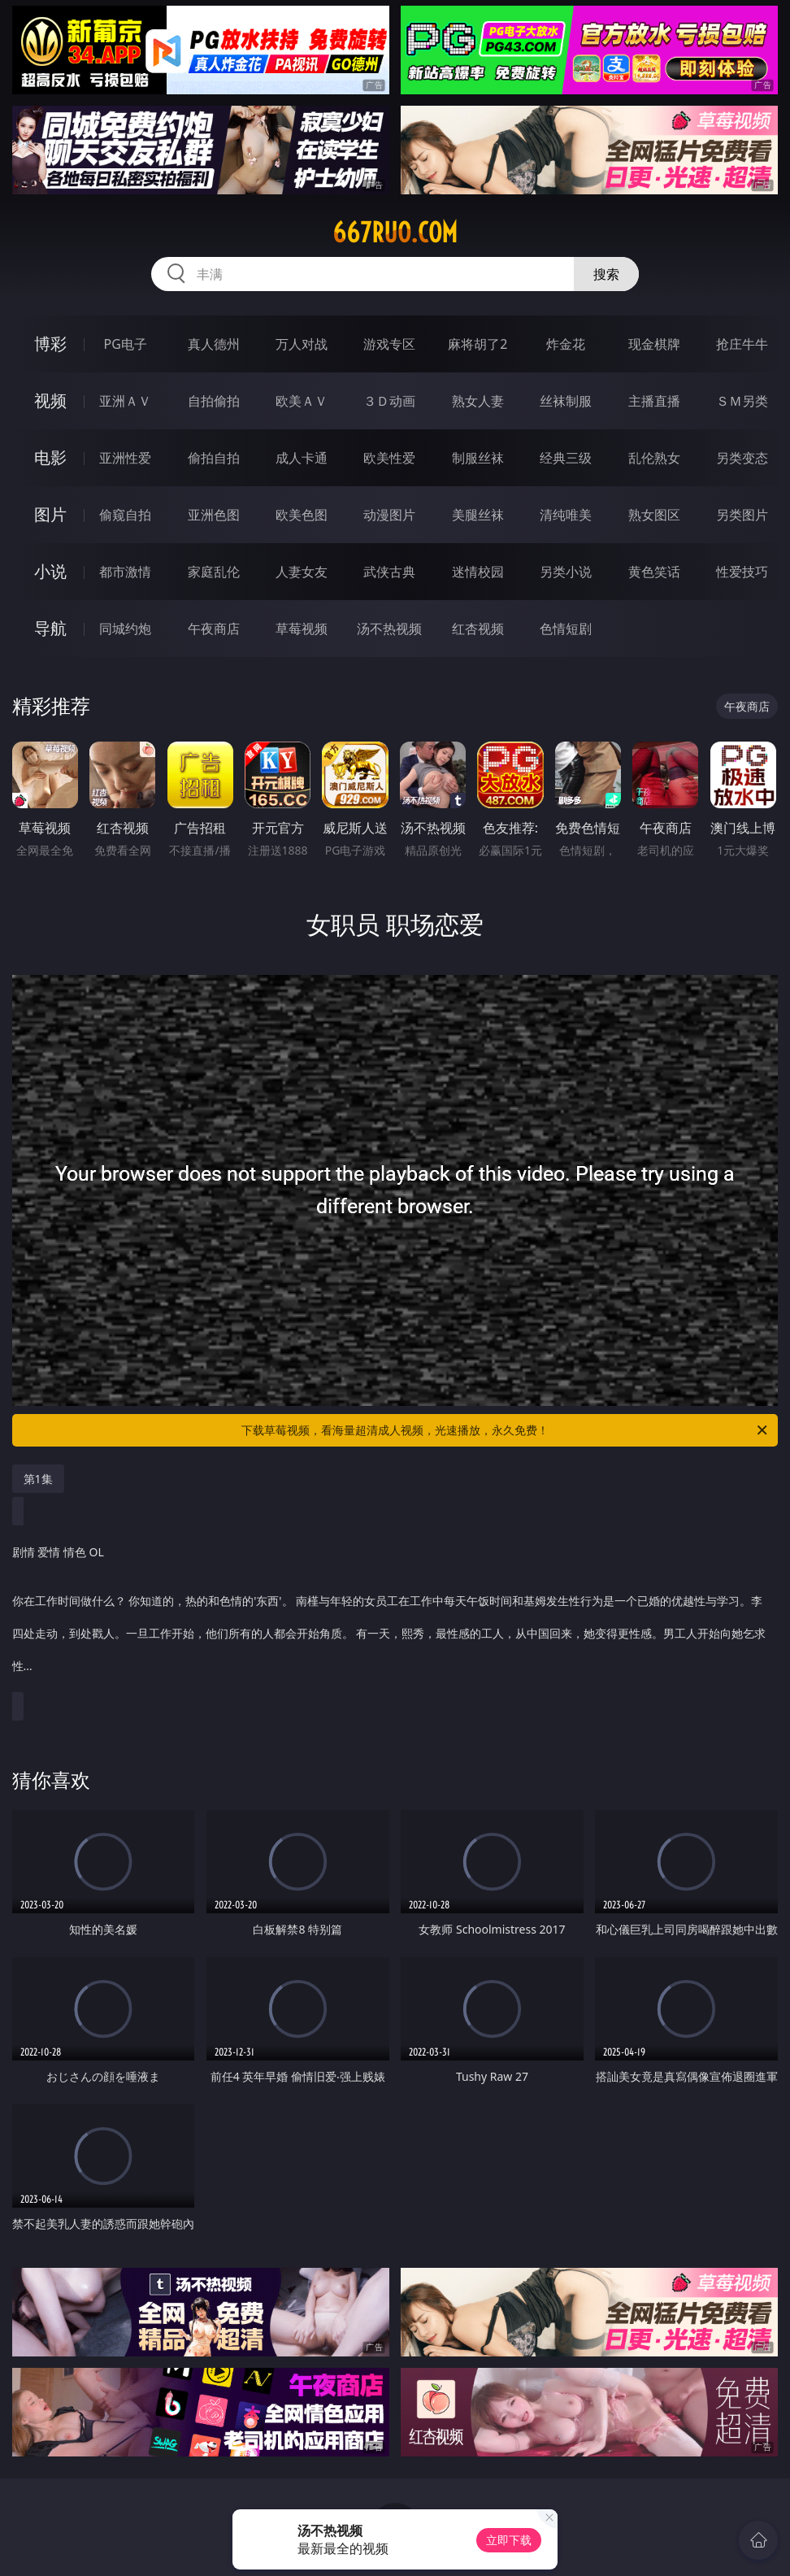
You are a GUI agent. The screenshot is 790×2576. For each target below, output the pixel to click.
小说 (50, 571)
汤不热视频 (389, 628)
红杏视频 (478, 628)
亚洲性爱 (125, 458)
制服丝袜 (478, 458)
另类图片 (742, 515)
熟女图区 (654, 515)
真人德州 (214, 344)
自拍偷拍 (214, 401)
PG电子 (125, 344)
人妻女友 (302, 572)
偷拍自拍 (214, 458)
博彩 (50, 344)
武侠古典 (389, 572)
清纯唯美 (566, 515)
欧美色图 (302, 515)
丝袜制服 (566, 401)
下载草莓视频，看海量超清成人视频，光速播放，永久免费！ (505, 1430)
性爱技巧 (742, 572)
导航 (50, 628)
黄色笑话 (654, 572)
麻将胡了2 (477, 344)
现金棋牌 (654, 344)
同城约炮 (125, 628)
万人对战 (302, 344)
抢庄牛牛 (742, 344)
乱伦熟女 (654, 458)
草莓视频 (302, 628)
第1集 (38, 1478)
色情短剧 (566, 628)
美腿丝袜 (478, 515)
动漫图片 (389, 515)
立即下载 (509, 2540)
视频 (50, 400)
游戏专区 (389, 344)
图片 (50, 514)
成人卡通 (302, 458)
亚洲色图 (214, 515)
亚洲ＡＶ (125, 401)
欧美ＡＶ (302, 401)
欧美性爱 (389, 458)
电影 (50, 457)
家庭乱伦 (214, 572)
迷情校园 (478, 572)
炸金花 (565, 344)
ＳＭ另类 (742, 401)
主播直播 (654, 401)
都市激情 (125, 572)
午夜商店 (214, 628)
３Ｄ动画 (389, 401)
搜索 (606, 274)
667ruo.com (395, 232)
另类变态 (742, 458)
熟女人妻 (478, 401)
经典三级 (566, 458)
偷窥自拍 (125, 515)
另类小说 (566, 572)
